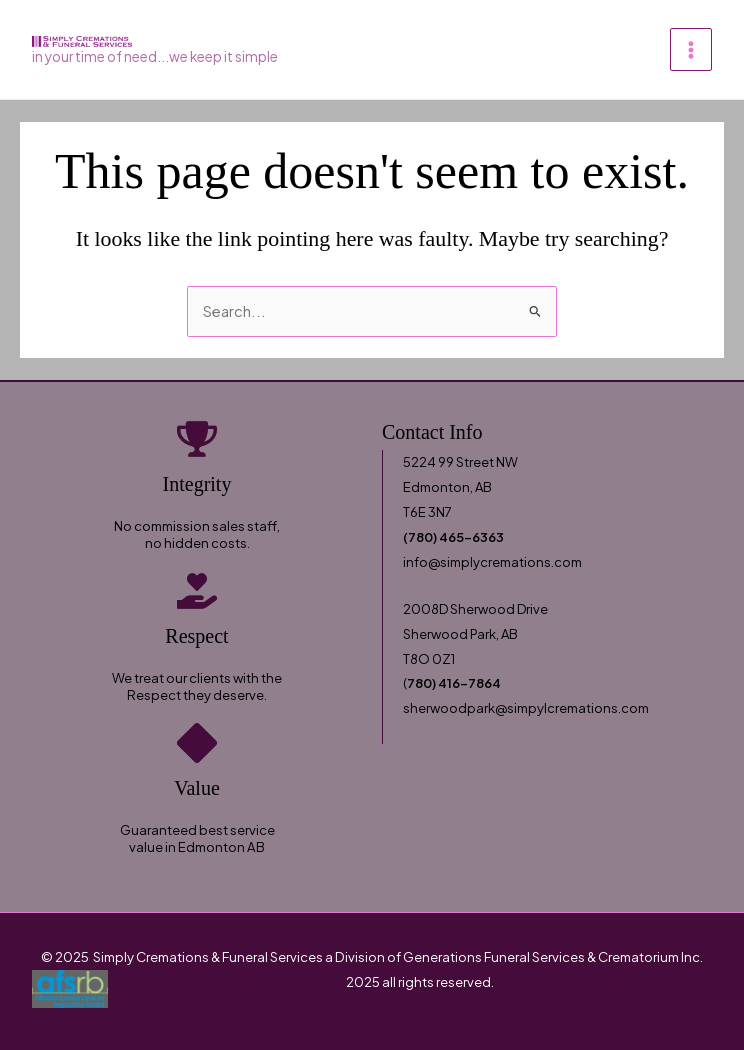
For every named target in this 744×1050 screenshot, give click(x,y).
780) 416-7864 (454, 683)
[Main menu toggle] (691, 49)
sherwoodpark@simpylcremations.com (526, 708)
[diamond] (197, 743)
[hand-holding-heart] (197, 591)
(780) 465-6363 (453, 537)
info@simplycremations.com (492, 562)
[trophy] (197, 439)
